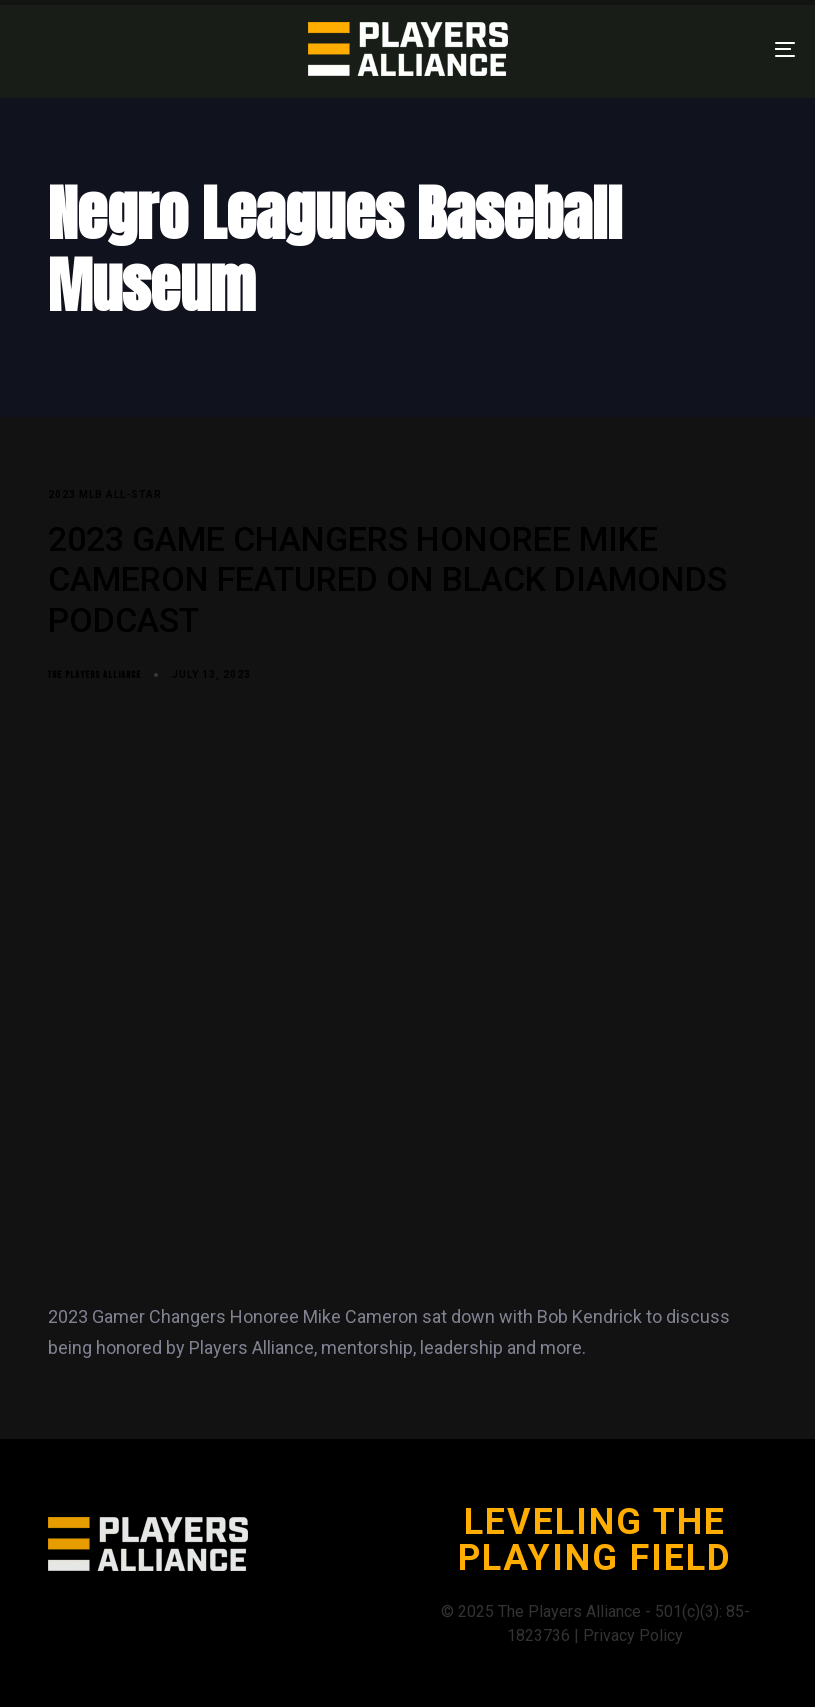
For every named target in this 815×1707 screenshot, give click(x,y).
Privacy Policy (633, 1635)
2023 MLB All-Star (105, 494)
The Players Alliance (94, 675)
